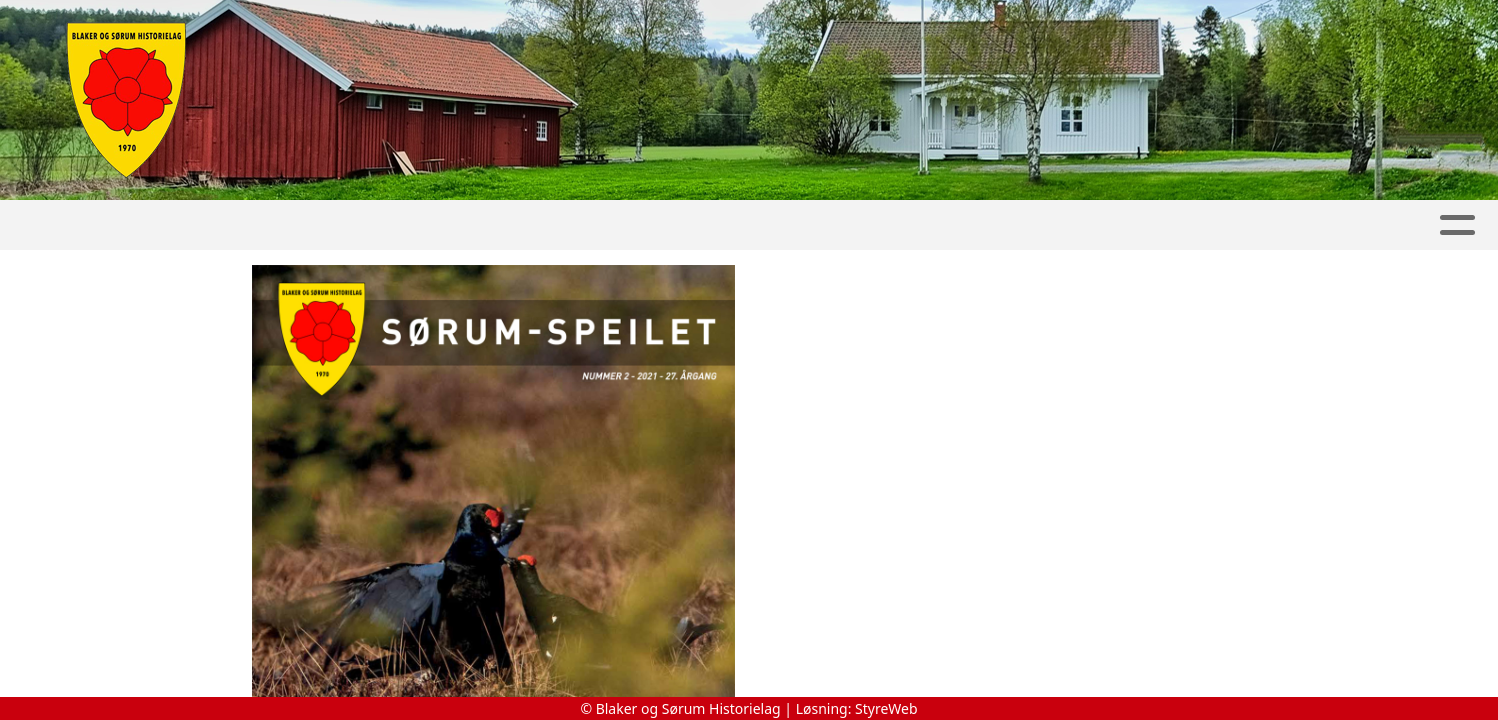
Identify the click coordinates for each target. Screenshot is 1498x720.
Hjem (107, 225)
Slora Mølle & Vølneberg (598, 225)
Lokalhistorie (1100, 225)
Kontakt (1364, 225)
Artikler (193, 225)
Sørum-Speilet (821, 225)
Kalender (395, 225)
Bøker (961, 225)
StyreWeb (886, 708)
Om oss (1245, 225)
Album (286, 225)
